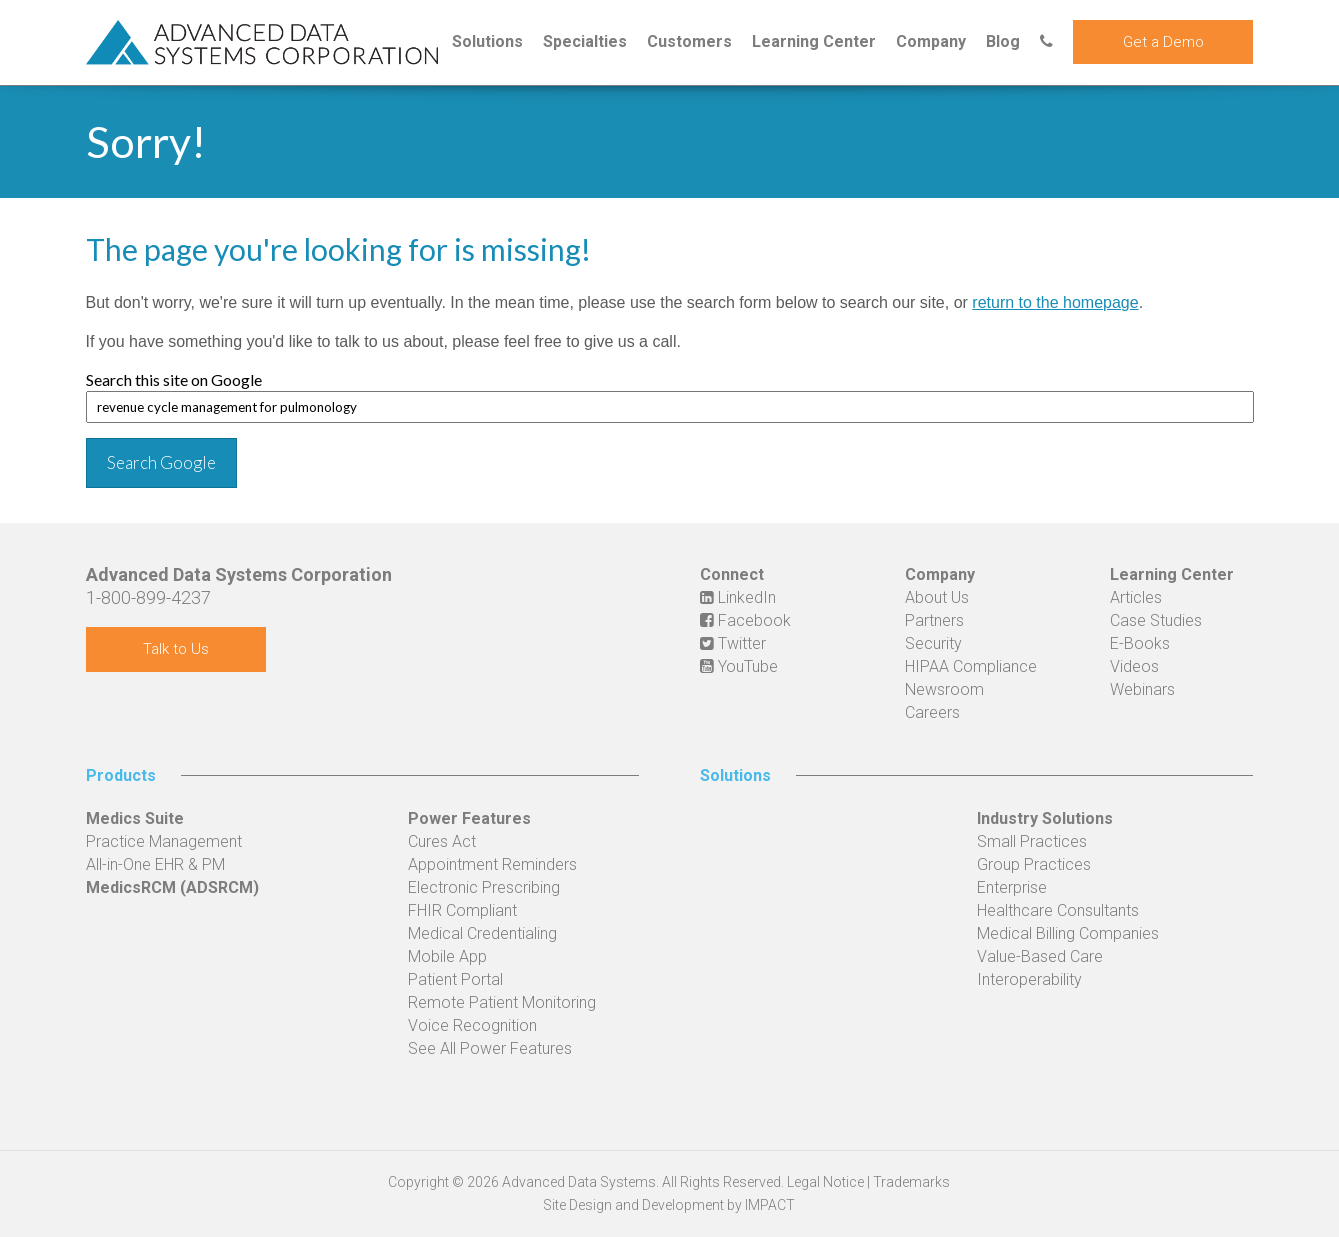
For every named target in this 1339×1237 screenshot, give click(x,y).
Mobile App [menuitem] (447, 956)
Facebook (745, 620)
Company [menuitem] (931, 41)
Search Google (161, 462)
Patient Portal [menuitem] (455, 979)
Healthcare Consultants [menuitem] (1058, 910)
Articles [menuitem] (1136, 597)
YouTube (739, 666)
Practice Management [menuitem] (164, 841)
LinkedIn (738, 597)
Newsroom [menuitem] (944, 689)
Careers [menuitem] (932, 712)
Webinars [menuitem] (1142, 689)
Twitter (733, 643)
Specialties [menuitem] (585, 41)
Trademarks (911, 1182)
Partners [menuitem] (934, 620)
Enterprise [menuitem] (1012, 887)
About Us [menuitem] (937, 597)
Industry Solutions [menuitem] (1045, 818)
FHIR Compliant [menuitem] (462, 910)
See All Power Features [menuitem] (490, 1048)
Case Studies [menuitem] (1156, 620)
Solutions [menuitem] (487, 41)
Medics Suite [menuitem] (135, 818)
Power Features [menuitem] (469, 818)
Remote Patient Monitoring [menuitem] (502, 1002)
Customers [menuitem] (689, 41)
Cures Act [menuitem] (442, 841)
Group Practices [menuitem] (1034, 864)
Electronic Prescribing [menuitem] (484, 887)
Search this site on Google (174, 379)
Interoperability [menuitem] (1029, 979)
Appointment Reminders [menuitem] (492, 864)
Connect (732, 574)
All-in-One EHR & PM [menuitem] (155, 864)
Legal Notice (825, 1182)
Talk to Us (176, 649)
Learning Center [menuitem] (814, 41)
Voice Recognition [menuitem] (472, 1025)
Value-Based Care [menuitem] (1040, 956)
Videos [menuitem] (1134, 666)
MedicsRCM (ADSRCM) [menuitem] (172, 887)
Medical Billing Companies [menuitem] (1068, 933)
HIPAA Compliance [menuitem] (971, 666)
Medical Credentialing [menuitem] (482, 933)
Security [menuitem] (933, 643)
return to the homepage (1055, 302)
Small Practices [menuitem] (1032, 841)
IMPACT (770, 1205)
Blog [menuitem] (1003, 41)
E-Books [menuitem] (1140, 643)
